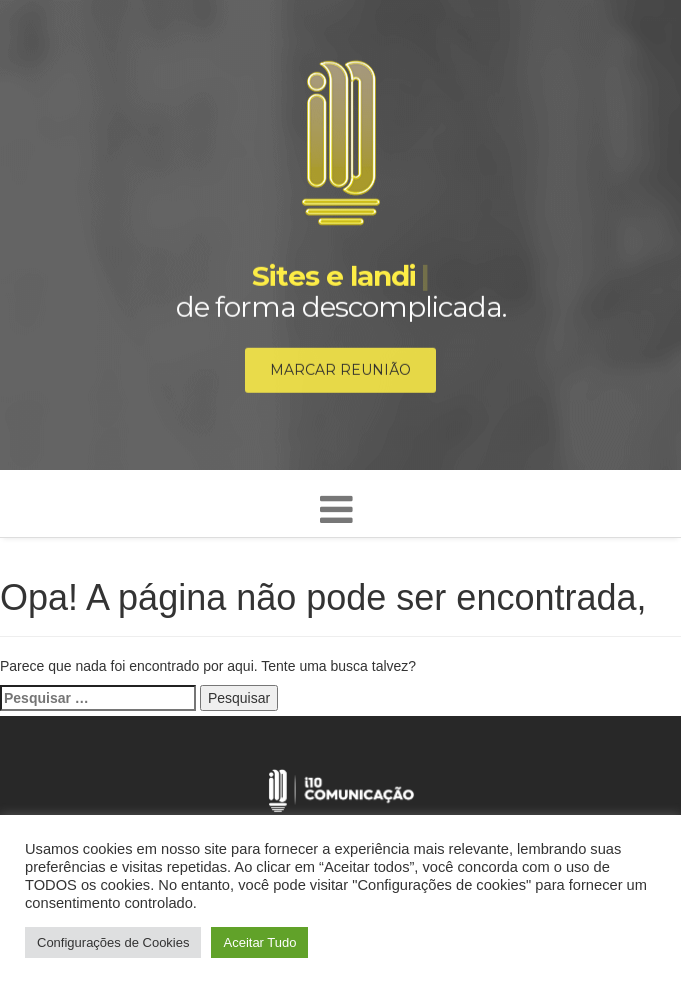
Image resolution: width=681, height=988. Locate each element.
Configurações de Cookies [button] (113, 942)
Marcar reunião (340, 371)
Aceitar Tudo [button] (259, 942)
